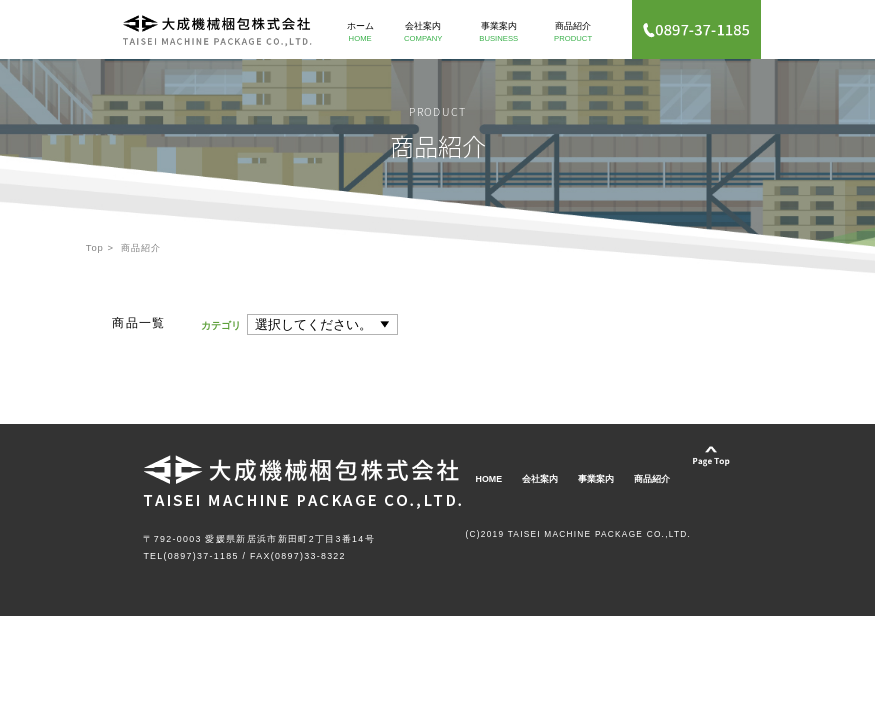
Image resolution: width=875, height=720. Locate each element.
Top (95, 247)
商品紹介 (573, 31)
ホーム (360, 31)
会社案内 (423, 31)
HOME (489, 479)
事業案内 (498, 31)
